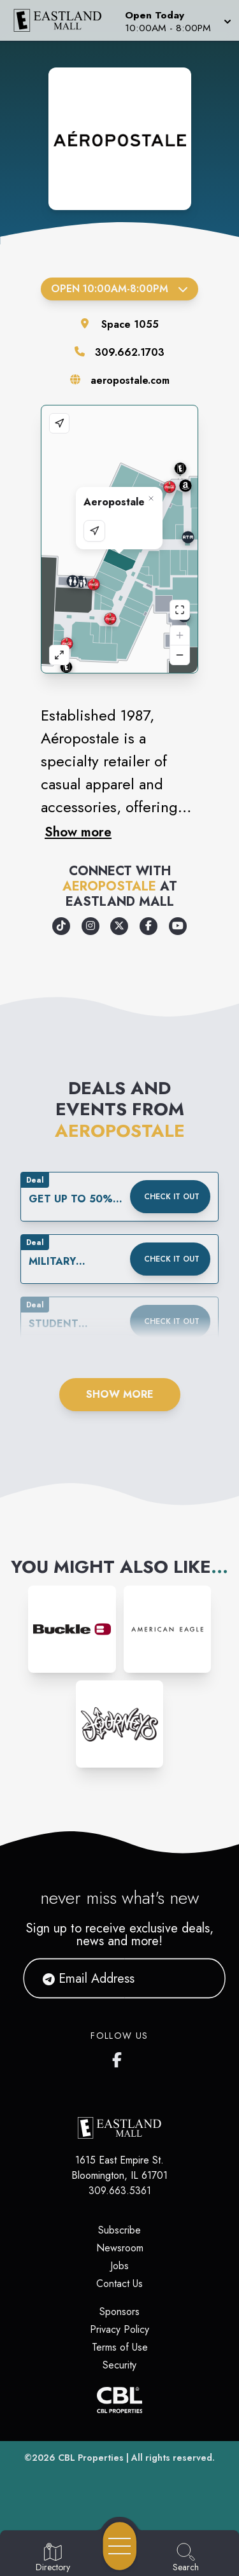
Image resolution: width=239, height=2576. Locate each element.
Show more (78, 831)
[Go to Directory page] (52, 2558)
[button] (177, 20)
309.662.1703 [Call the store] (129, 352)
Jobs (119, 2265)
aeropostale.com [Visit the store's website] (130, 380)
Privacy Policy (119, 2329)
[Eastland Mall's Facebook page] (120, 2057)
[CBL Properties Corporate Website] (119, 2400)
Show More (120, 1394)
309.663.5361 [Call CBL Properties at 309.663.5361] (120, 2190)
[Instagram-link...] (71, 1629)
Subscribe (119, 2230)
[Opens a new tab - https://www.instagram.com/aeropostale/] (90, 926)
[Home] (62, 20)
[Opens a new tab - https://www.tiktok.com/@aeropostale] (61, 926)
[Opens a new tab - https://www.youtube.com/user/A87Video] (178, 926)
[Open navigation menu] (119, 2546)
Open (119, 288)
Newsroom (119, 2248)
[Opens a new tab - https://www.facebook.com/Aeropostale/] (148, 926)
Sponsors (119, 2311)
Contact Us (119, 2283)
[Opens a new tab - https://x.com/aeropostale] (119, 926)
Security (119, 2365)
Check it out (171, 1196)
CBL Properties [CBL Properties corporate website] (91, 2457)
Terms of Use (120, 2347)
